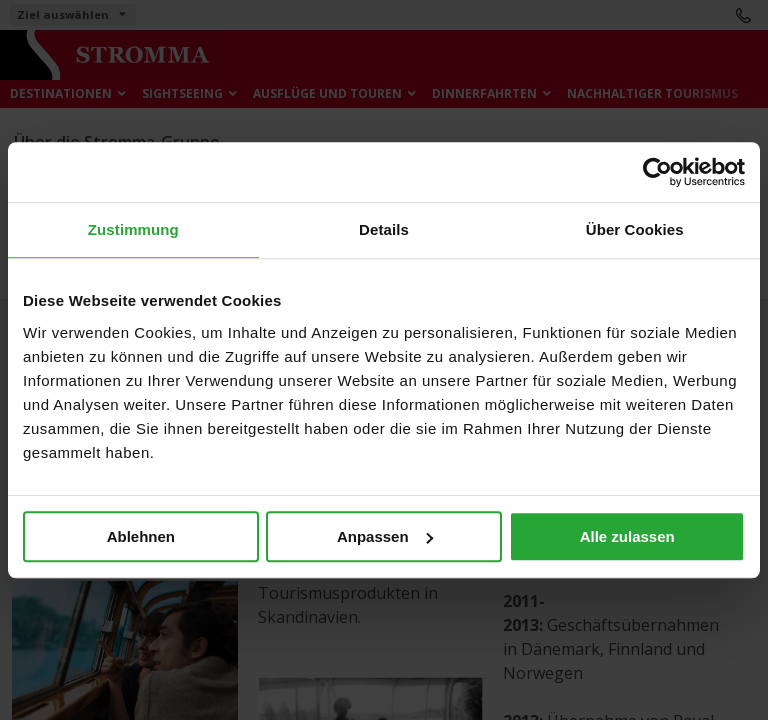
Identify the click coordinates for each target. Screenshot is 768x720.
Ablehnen (141, 536)
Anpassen (385, 536)
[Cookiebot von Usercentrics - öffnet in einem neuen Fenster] (657, 172)
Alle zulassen (627, 536)
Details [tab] (384, 229)
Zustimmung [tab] (133, 229)
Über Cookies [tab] (635, 229)
